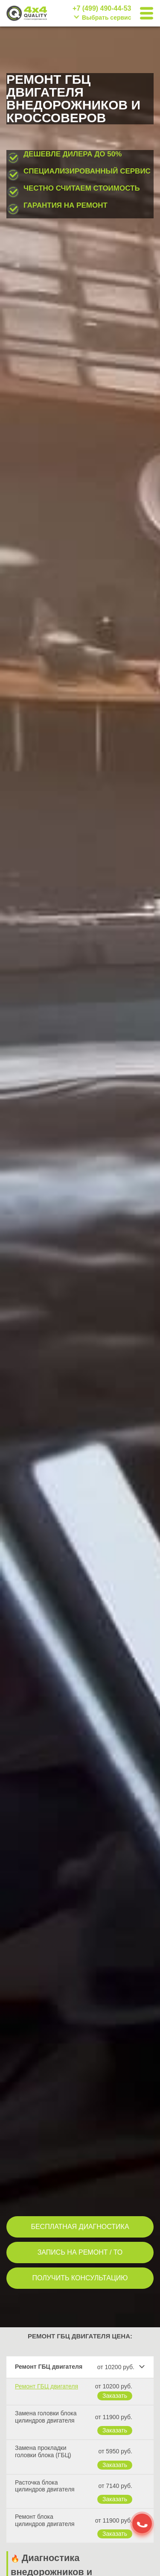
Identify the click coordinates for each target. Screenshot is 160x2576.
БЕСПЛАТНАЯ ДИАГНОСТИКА (80, 2226)
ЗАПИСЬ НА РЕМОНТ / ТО (80, 2252)
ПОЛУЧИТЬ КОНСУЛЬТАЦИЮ (80, 2278)
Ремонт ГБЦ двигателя (46, 2386)
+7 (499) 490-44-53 (102, 8)
